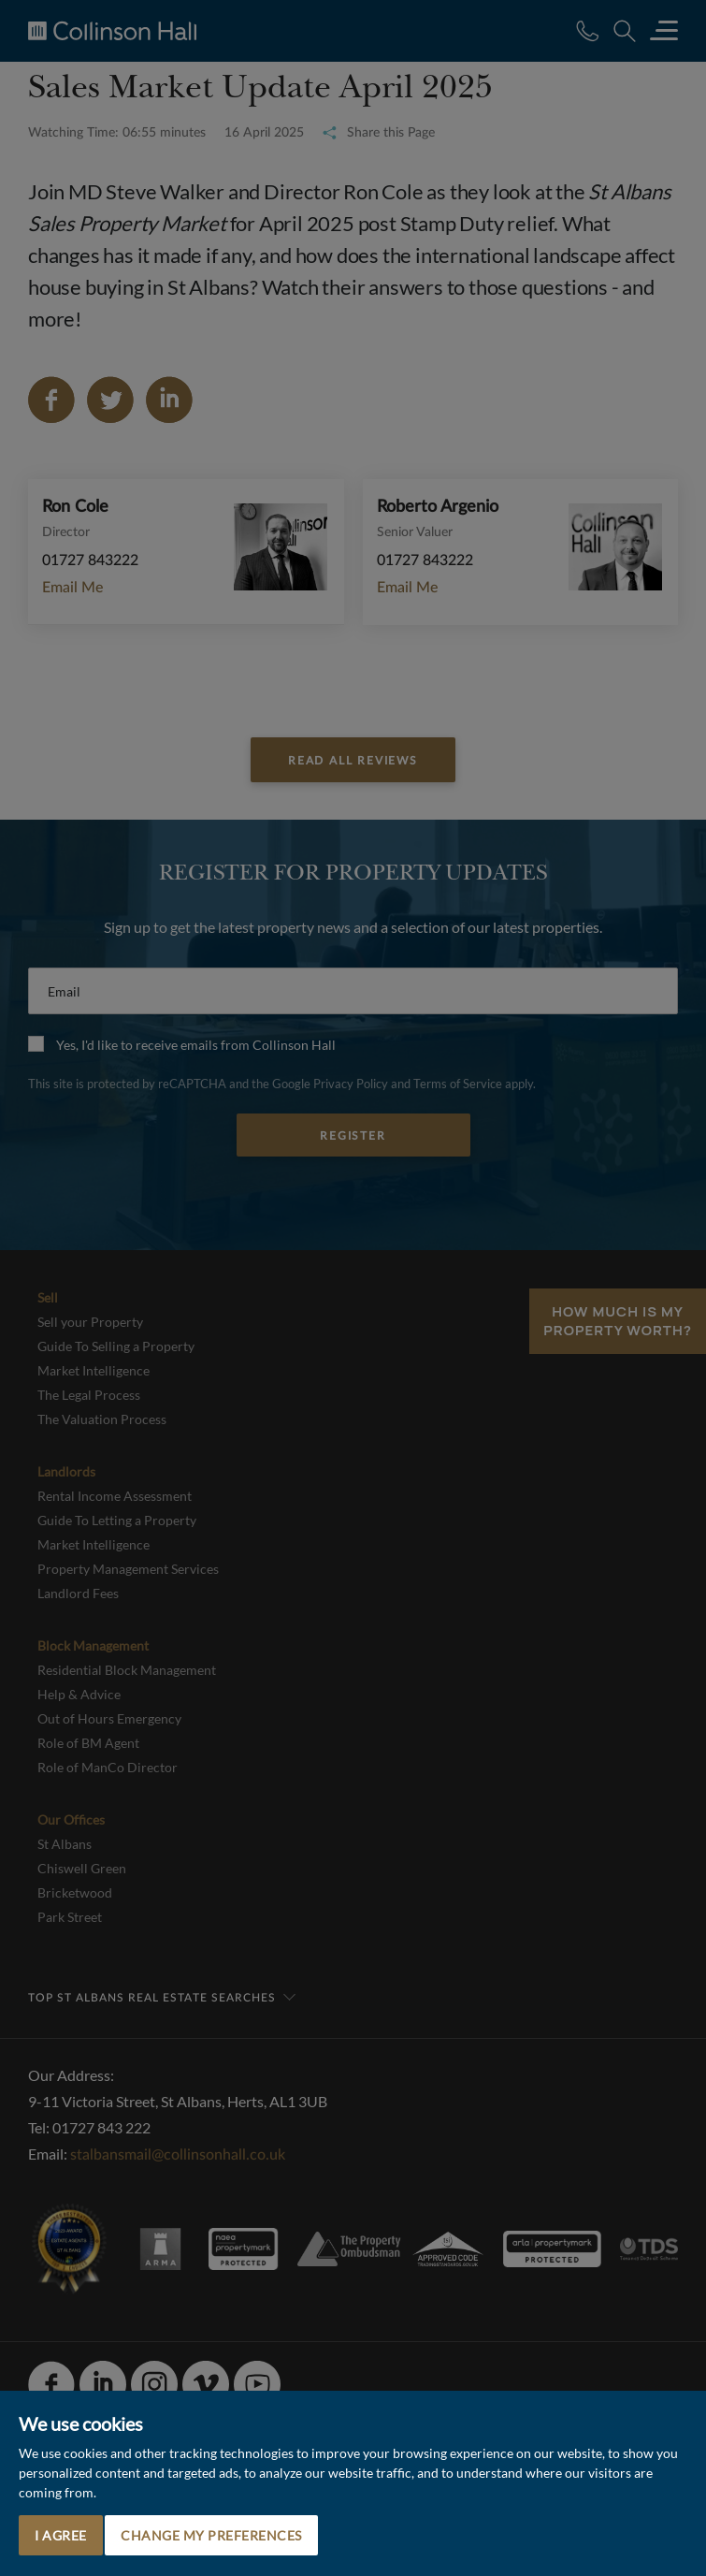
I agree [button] (61, 2535)
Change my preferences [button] (211, 2535)
